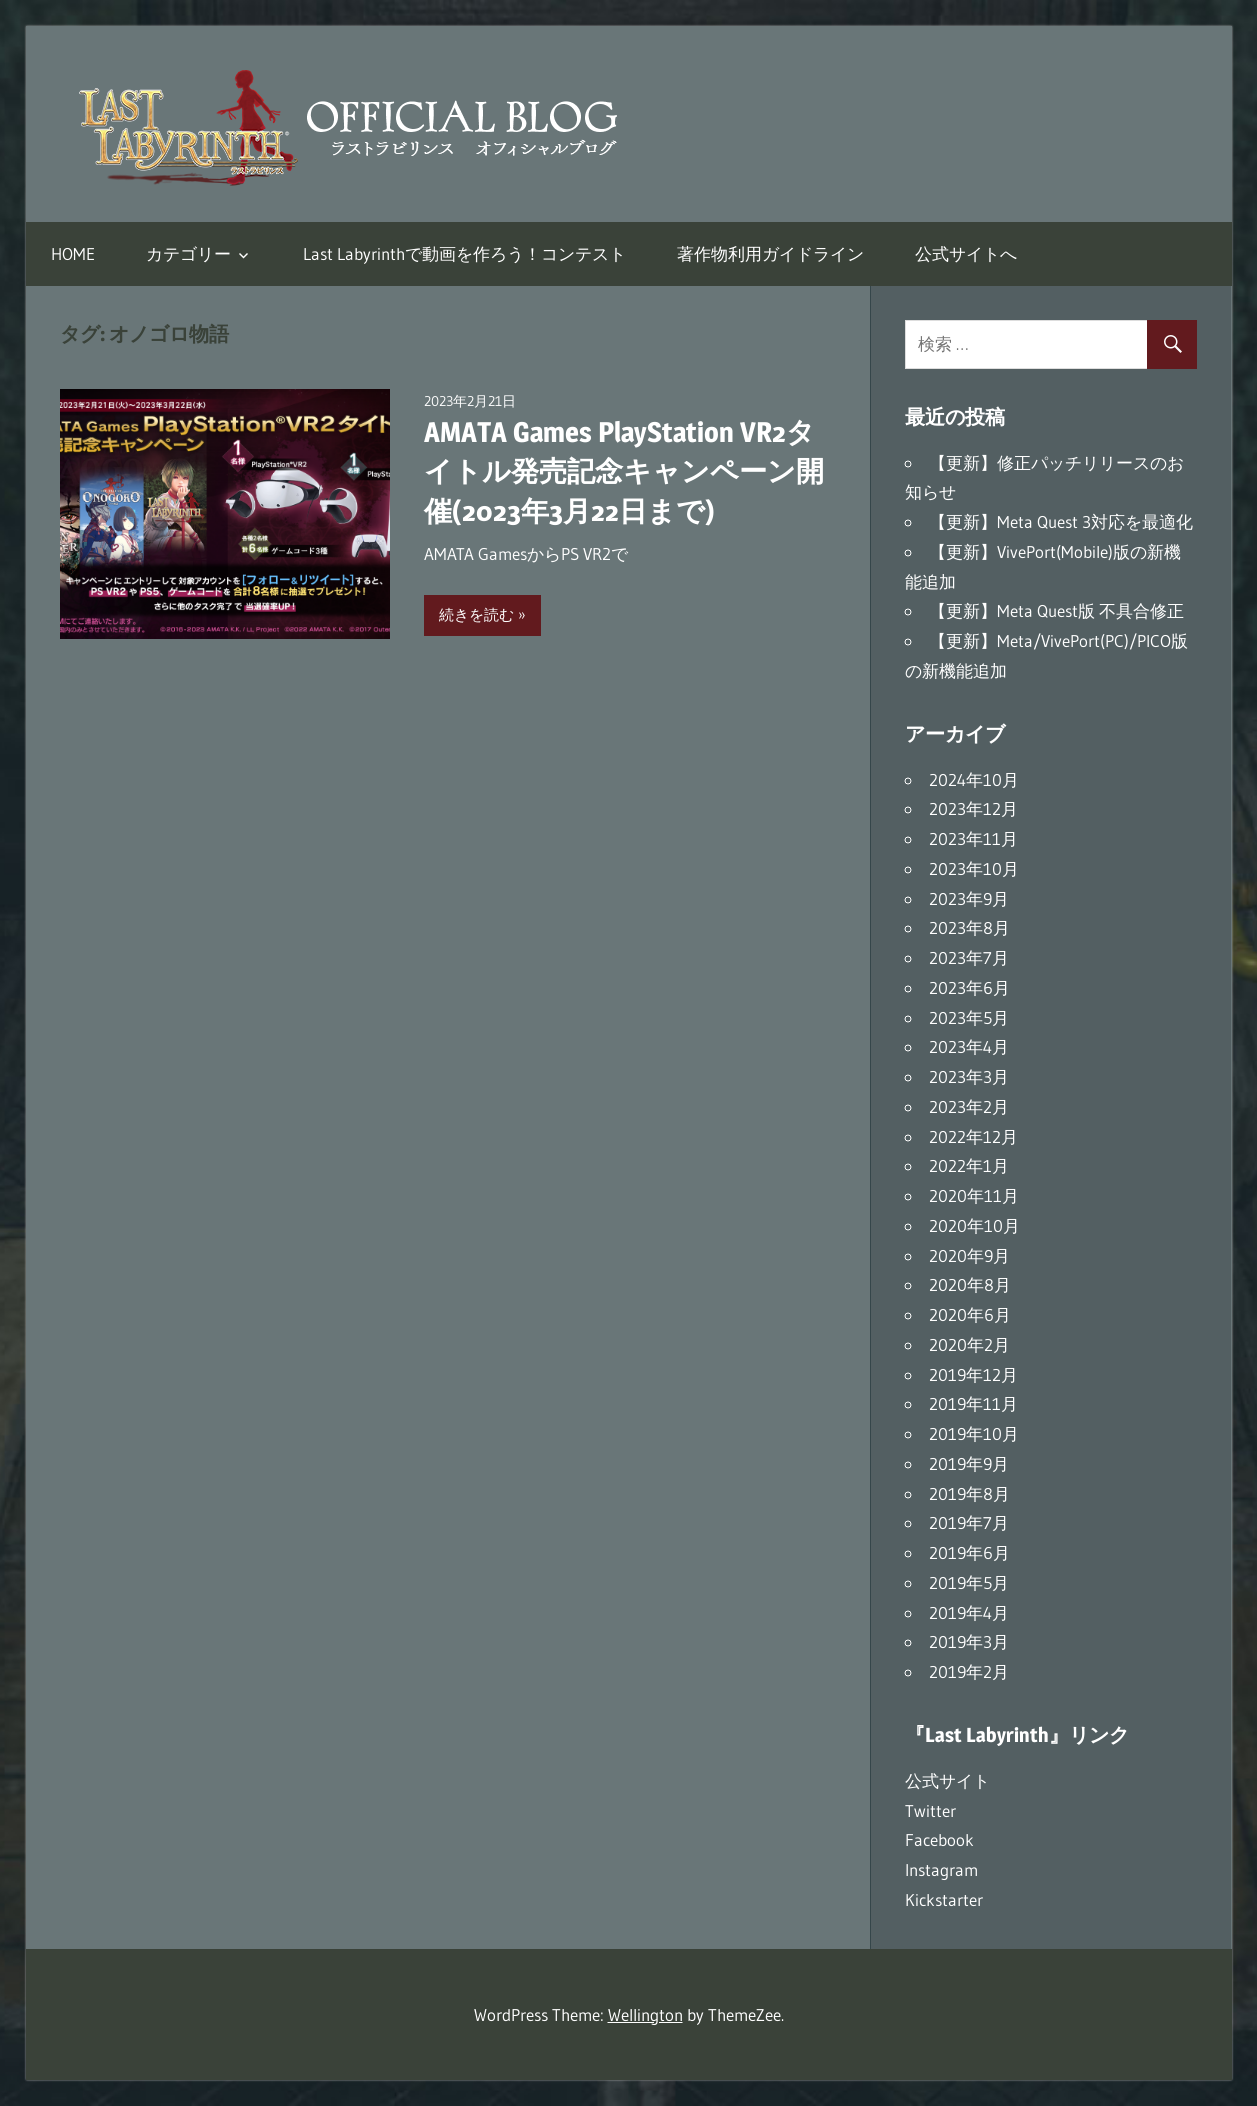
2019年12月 (973, 1374)
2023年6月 (969, 987)
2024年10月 (974, 779)
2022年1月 (969, 1165)
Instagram (941, 1869)
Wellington (645, 2014)
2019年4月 (969, 1612)
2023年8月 (969, 927)
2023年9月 (969, 898)
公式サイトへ (966, 253)
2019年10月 (974, 1433)
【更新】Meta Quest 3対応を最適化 (1061, 521)
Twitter (930, 1810)
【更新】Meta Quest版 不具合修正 (1056, 610)
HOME (73, 253)
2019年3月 (969, 1641)
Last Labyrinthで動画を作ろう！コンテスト (464, 253)
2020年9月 (969, 1255)
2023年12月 (973, 808)
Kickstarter (944, 1899)
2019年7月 (969, 1522)
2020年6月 (970, 1314)
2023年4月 (969, 1046)
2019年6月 (969, 1552)
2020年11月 (974, 1195)
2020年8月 (970, 1284)
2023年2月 (969, 1106)
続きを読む (476, 614)
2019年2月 (969, 1671)
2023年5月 (969, 1017)
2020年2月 (969, 1344)
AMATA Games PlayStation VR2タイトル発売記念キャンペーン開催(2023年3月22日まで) (624, 471)
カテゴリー (188, 253)
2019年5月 (969, 1582)
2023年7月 (969, 957)
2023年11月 (973, 838)
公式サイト (947, 1780)
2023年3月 (969, 1076)
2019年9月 (969, 1463)
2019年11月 (973, 1403)
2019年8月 (969, 1493)
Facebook (939, 1839)
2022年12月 (973, 1136)
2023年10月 (974, 868)
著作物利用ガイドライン (770, 253)
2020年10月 (974, 1225)
